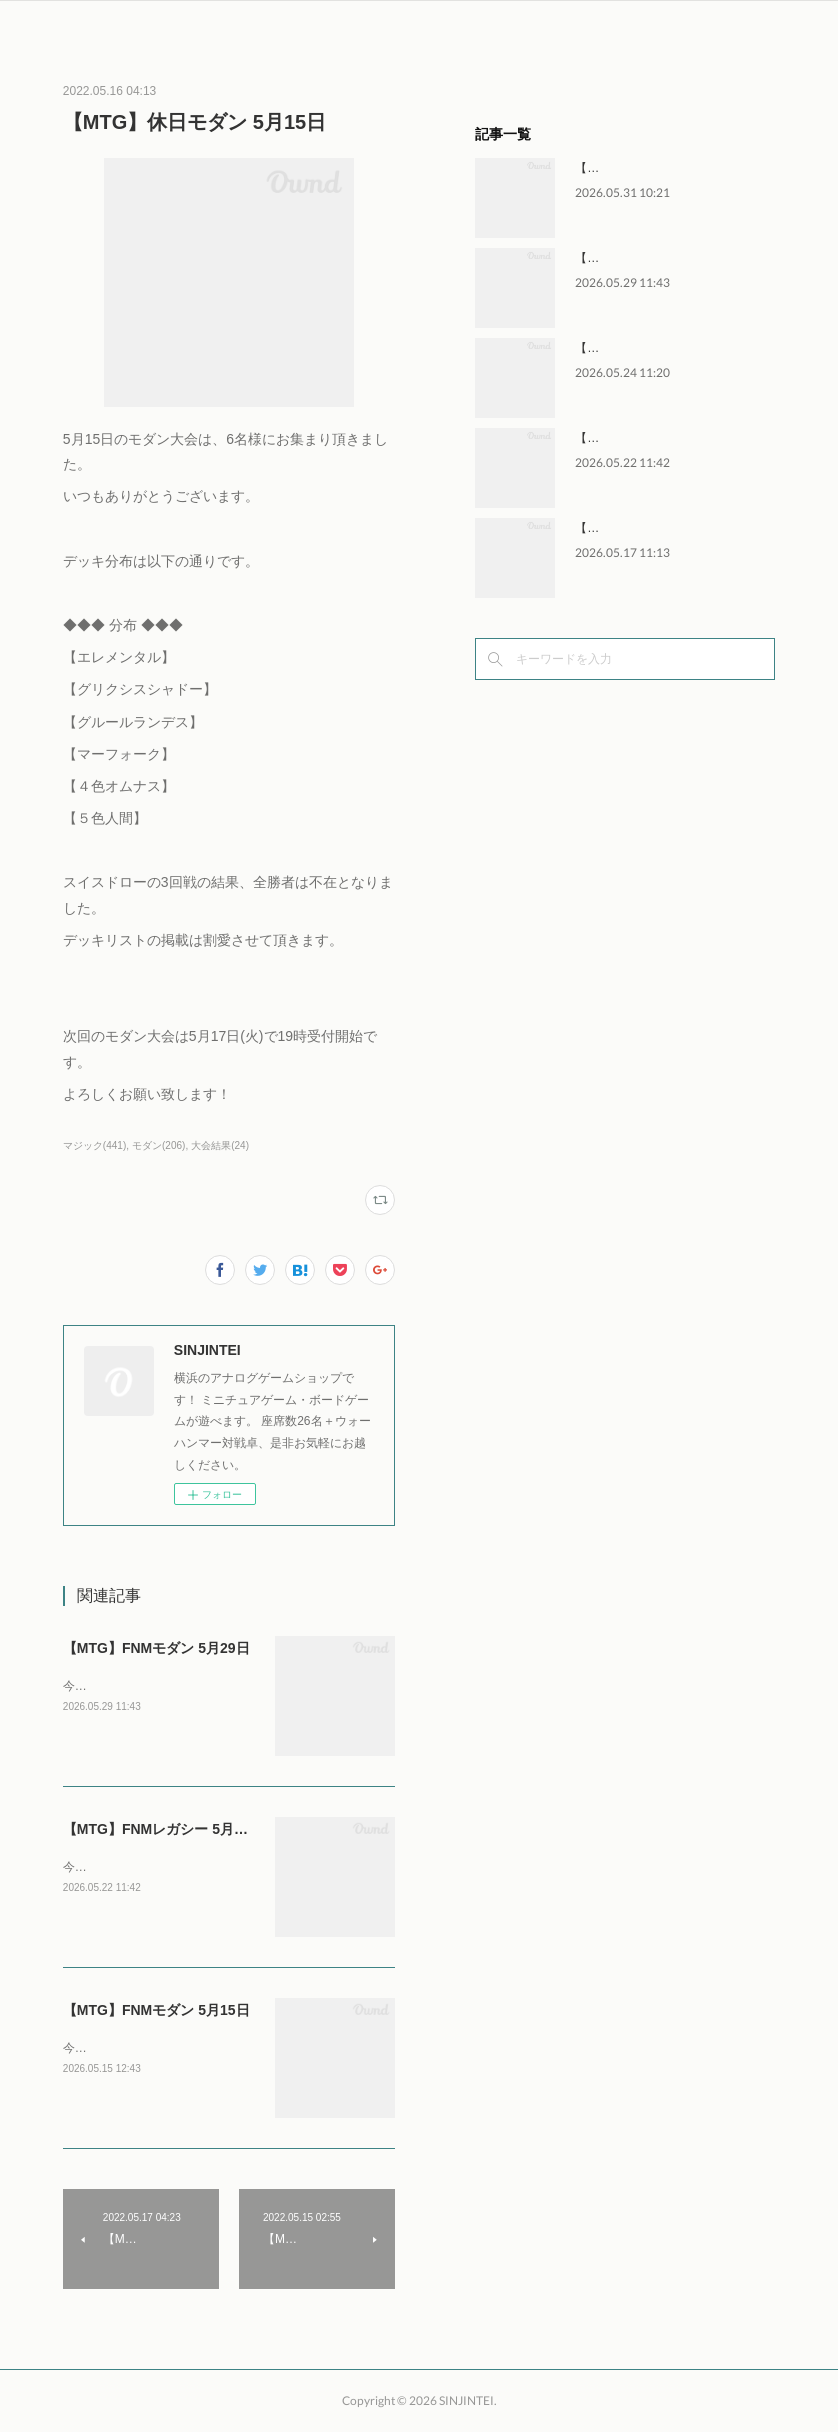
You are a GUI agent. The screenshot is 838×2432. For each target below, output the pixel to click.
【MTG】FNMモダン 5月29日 (156, 1648)
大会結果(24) (220, 1145)
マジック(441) (94, 1145)
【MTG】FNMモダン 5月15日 (156, 2010)
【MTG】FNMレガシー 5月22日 (163, 1829)
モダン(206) (158, 1145)
